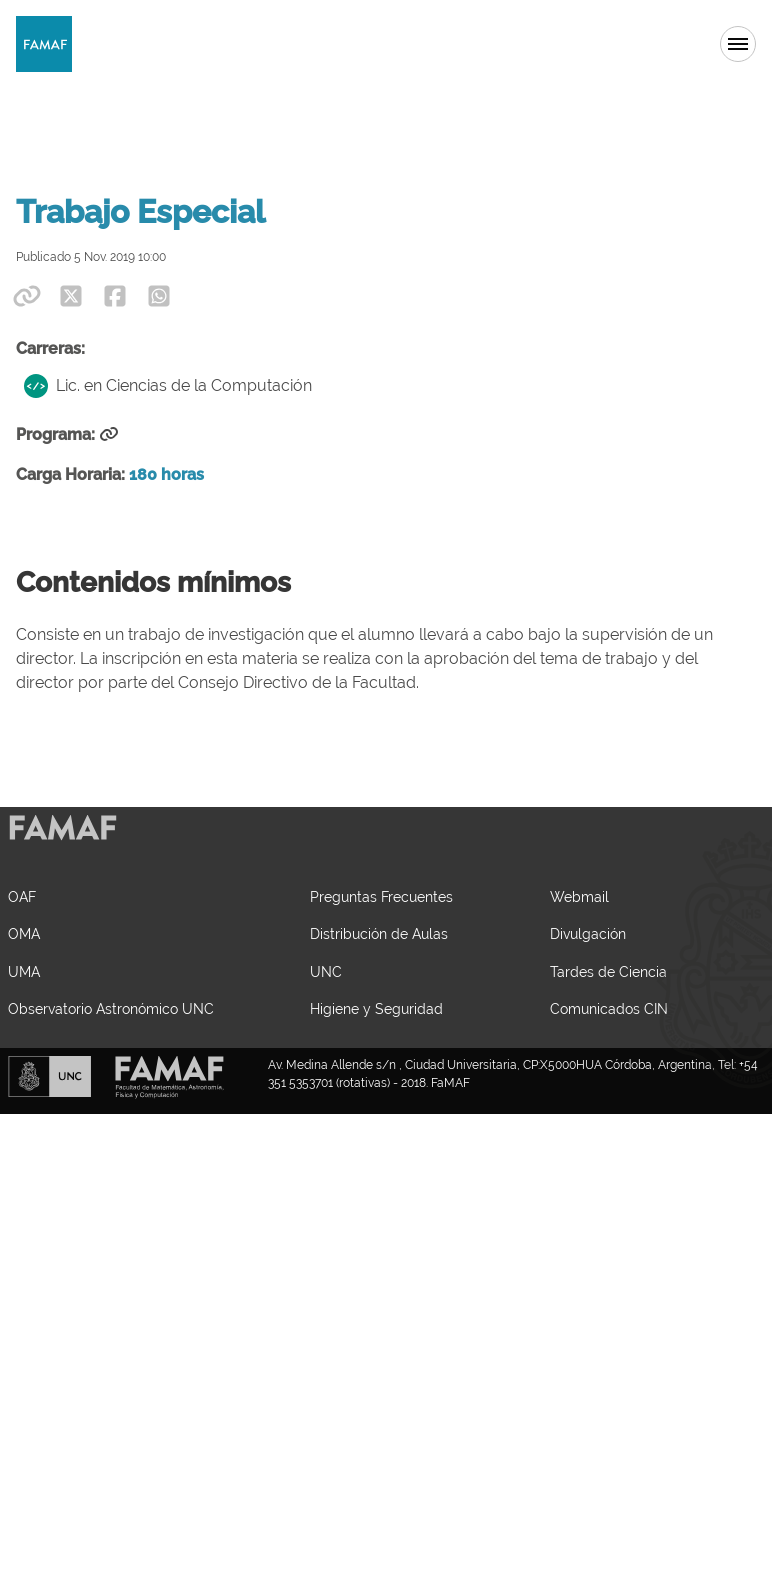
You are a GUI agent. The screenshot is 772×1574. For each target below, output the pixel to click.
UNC (326, 971)
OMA (24, 933)
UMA (24, 971)
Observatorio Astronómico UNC (111, 1008)
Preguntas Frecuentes (381, 896)
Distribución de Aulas (379, 933)
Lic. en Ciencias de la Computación (168, 386)
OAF (22, 896)
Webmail (579, 896)
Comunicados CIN (609, 1008)
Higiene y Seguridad (376, 1008)
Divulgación (588, 933)
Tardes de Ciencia (608, 971)
